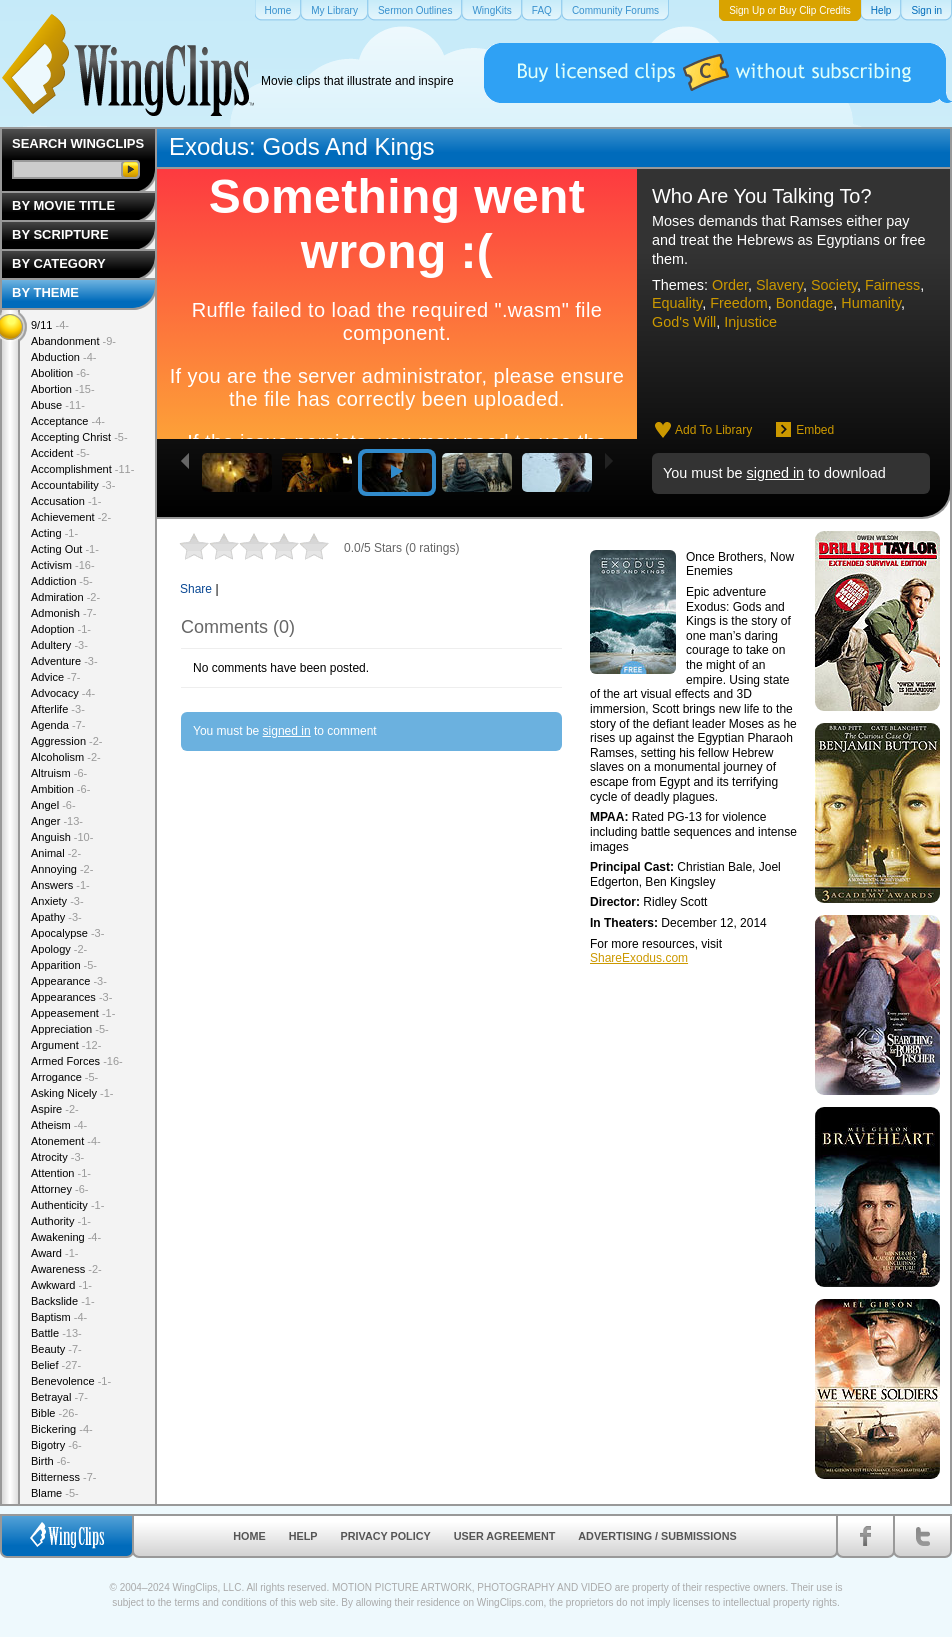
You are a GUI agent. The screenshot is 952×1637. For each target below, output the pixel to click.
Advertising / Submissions (657, 1536)
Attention (61, 1173)
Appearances (71, 997)
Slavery (779, 285)
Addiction (62, 581)
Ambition (60, 789)
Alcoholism (66, 757)
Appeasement (73, 1013)
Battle (56, 1333)
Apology (59, 949)
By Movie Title (63, 205)
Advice (56, 677)
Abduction (63, 357)
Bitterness (63, 1477)
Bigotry (56, 1445)
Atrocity (57, 1157)
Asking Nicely (72, 1093)
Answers (60, 885)
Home (249, 1536)
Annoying (62, 869)
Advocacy (63, 693)
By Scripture (60, 234)
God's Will (684, 322)
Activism (63, 565)
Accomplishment (82, 469)
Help (303, 1536)
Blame (55, 1493)
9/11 (50, 325)
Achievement (71, 517)
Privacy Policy (386, 1536)
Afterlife (58, 709)
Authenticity (67, 1205)
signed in (775, 473)
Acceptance (68, 421)
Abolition (60, 373)
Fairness (892, 285)
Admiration (65, 597)
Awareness (66, 1269)
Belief (56, 1365)
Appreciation (70, 1029)
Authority (61, 1221)
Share (196, 589)
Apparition (64, 965)
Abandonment (73, 341)
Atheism (59, 1125)
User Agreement (505, 1536)
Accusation (66, 501)
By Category (59, 263)
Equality (677, 303)
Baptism (59, 1317)
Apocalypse (67, 933)
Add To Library (713, 430)
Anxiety (57, 901)
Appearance (69, 981)
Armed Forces (77, 1061)
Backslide (63, 1301)
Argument (66, 1045)
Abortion (63, 389)
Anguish (62, 837)
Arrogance (64, 1077)
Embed (815, 430)
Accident (60, 453)
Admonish (63, 613)
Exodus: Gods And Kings (302, 146)
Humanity (871, 303)
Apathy (56, 917)
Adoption (61, 629)
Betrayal (59, 1397)
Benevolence (71, 1381)
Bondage (805, 303)
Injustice (750, 322)
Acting (54, 533)
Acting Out (65, 549)
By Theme (45, 292)
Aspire (55, 1109)
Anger (57, 821)
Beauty (56, 1349)
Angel (53, 805)
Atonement (66, 1141)
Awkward (61, 1285)
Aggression (67, 741)
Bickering (62, 1429)
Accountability (73, 485)
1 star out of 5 (194, 546)
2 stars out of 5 (209, 546)
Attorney (59, 1189)
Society (834, 285)
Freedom (739, 303)
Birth (50, 1461)
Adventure (64, 661)
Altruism (59, 773)
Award (55, 1253)
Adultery (59, 645)
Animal (56, 853)
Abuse (58, 405)
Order (730, 285)
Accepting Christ (79, 437)
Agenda (58, 725)
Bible (54, 1413)
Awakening (66, 1237)
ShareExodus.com (639, 958)
